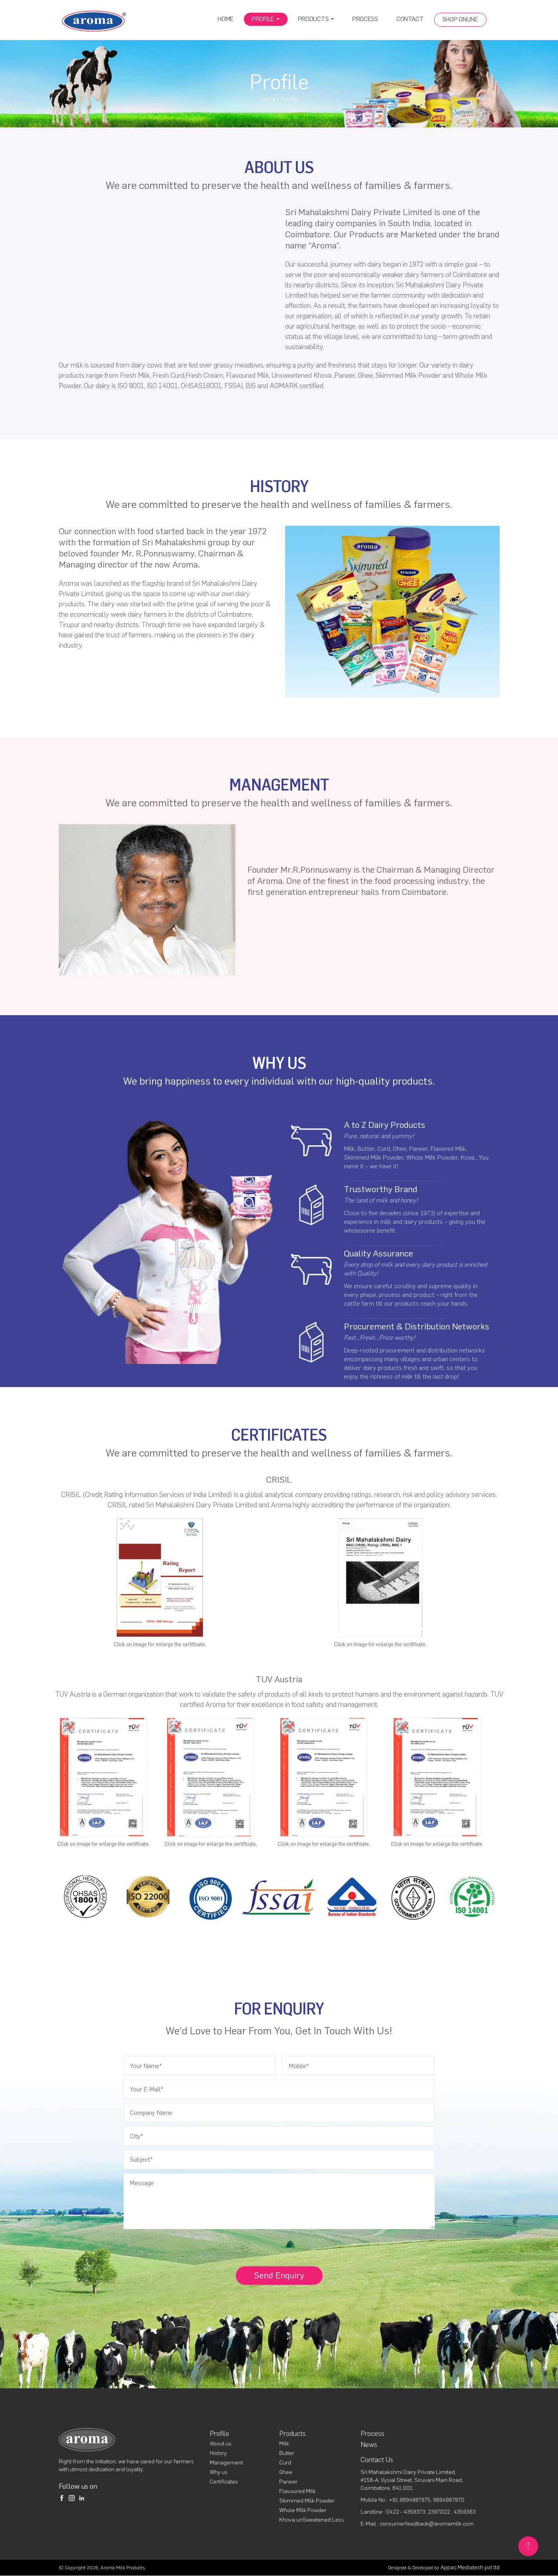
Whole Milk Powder (302, 2510)
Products (316, 19)
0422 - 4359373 (405, 2512)
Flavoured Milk (297, 2491)
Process (365, 19)
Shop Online (460, 19)
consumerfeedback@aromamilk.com (427, 2524)
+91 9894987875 (410, 2500)
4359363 (465, 2512)
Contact (410, 19)
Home (226, 19)
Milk (284, 2444)
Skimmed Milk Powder (307, 2501)
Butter (286, 2453)
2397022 (439, 2512)
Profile (266, 19)
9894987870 (448, 2500)
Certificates (224, 2482)
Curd (285, 2463)
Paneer (288, 2482)
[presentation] (180, 2250)
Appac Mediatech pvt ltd (470, 2567)
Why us (219, 2472)
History (218, 2453)
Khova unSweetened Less (311, 2520)
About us (221, 2444)
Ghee (285, 2472)
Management (226, 2463)
